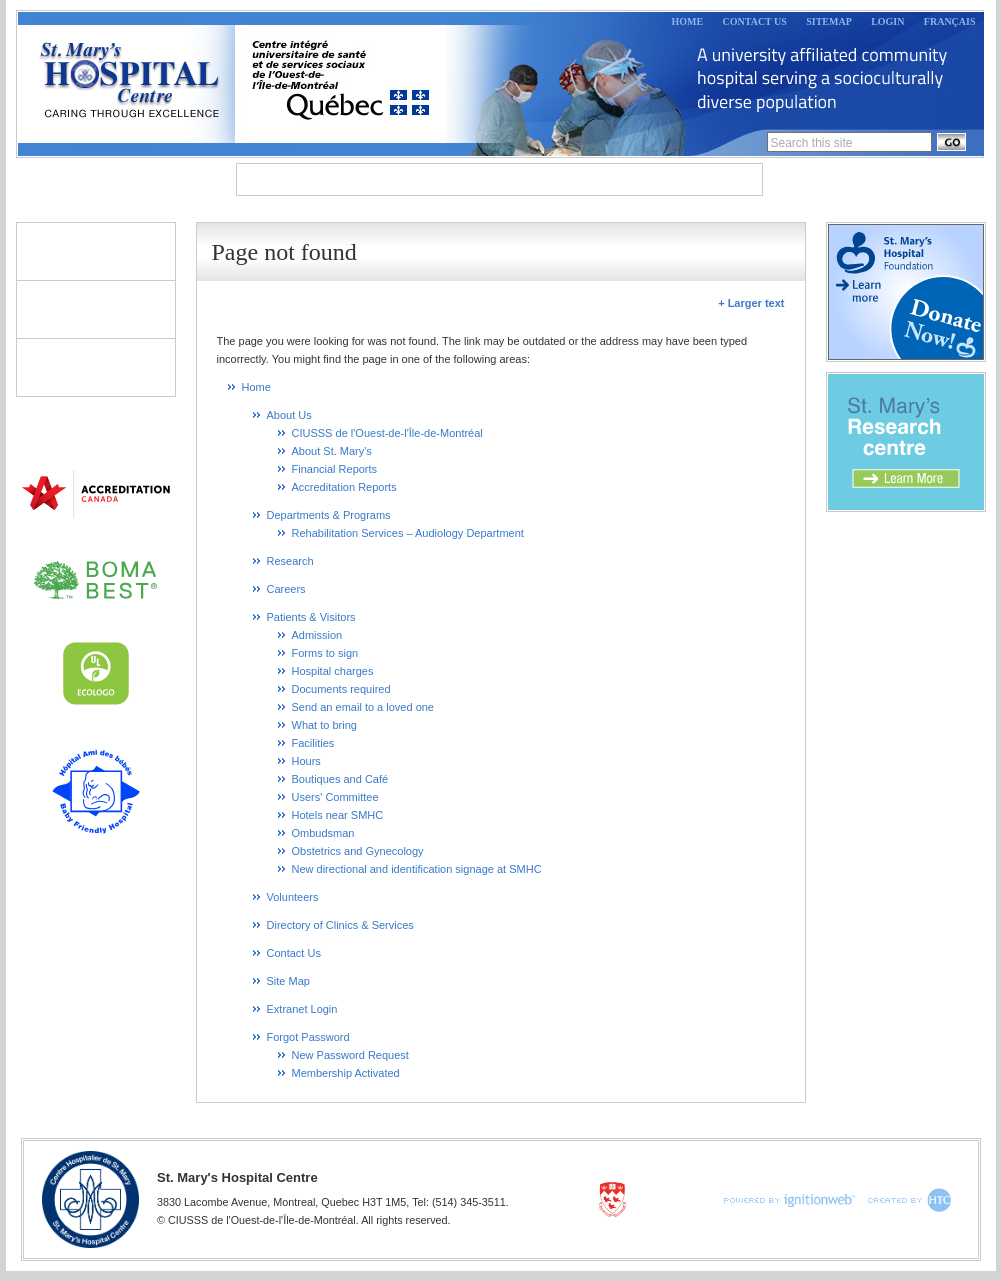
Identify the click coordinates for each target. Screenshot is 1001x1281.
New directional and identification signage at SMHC (417, 869)
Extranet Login (302, 1009)
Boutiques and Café (340, 779)
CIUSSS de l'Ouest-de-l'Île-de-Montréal (387, 433)
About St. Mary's (332, 451)
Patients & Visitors (96, 251)
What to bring (324, 725)
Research (617, 179)
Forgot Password (308, 1037)
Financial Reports (335, 469)
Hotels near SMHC (338, 815)
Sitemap (829, 21)
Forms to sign (325, 653)
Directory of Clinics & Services (96, 367)
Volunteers (96, 309)
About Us (290, 179)
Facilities (313, 743)
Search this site (812, 143)
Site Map (288, 981)
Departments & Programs (454, 179)
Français (950, 21)
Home (688, 21)
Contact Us (755, 21)
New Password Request (350, 1055)
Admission (317, 635)
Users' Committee (335, 797)
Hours (306, 761)
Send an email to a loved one (363, 707)
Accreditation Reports (344, 487)
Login (887, 21)
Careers (714, 179)
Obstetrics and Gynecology (358, 851)
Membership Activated (346, 1073)
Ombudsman (323, 833)
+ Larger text (751, 303)
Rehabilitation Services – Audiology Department (408, 533)
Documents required (341, 689)
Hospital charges (333, 671)
